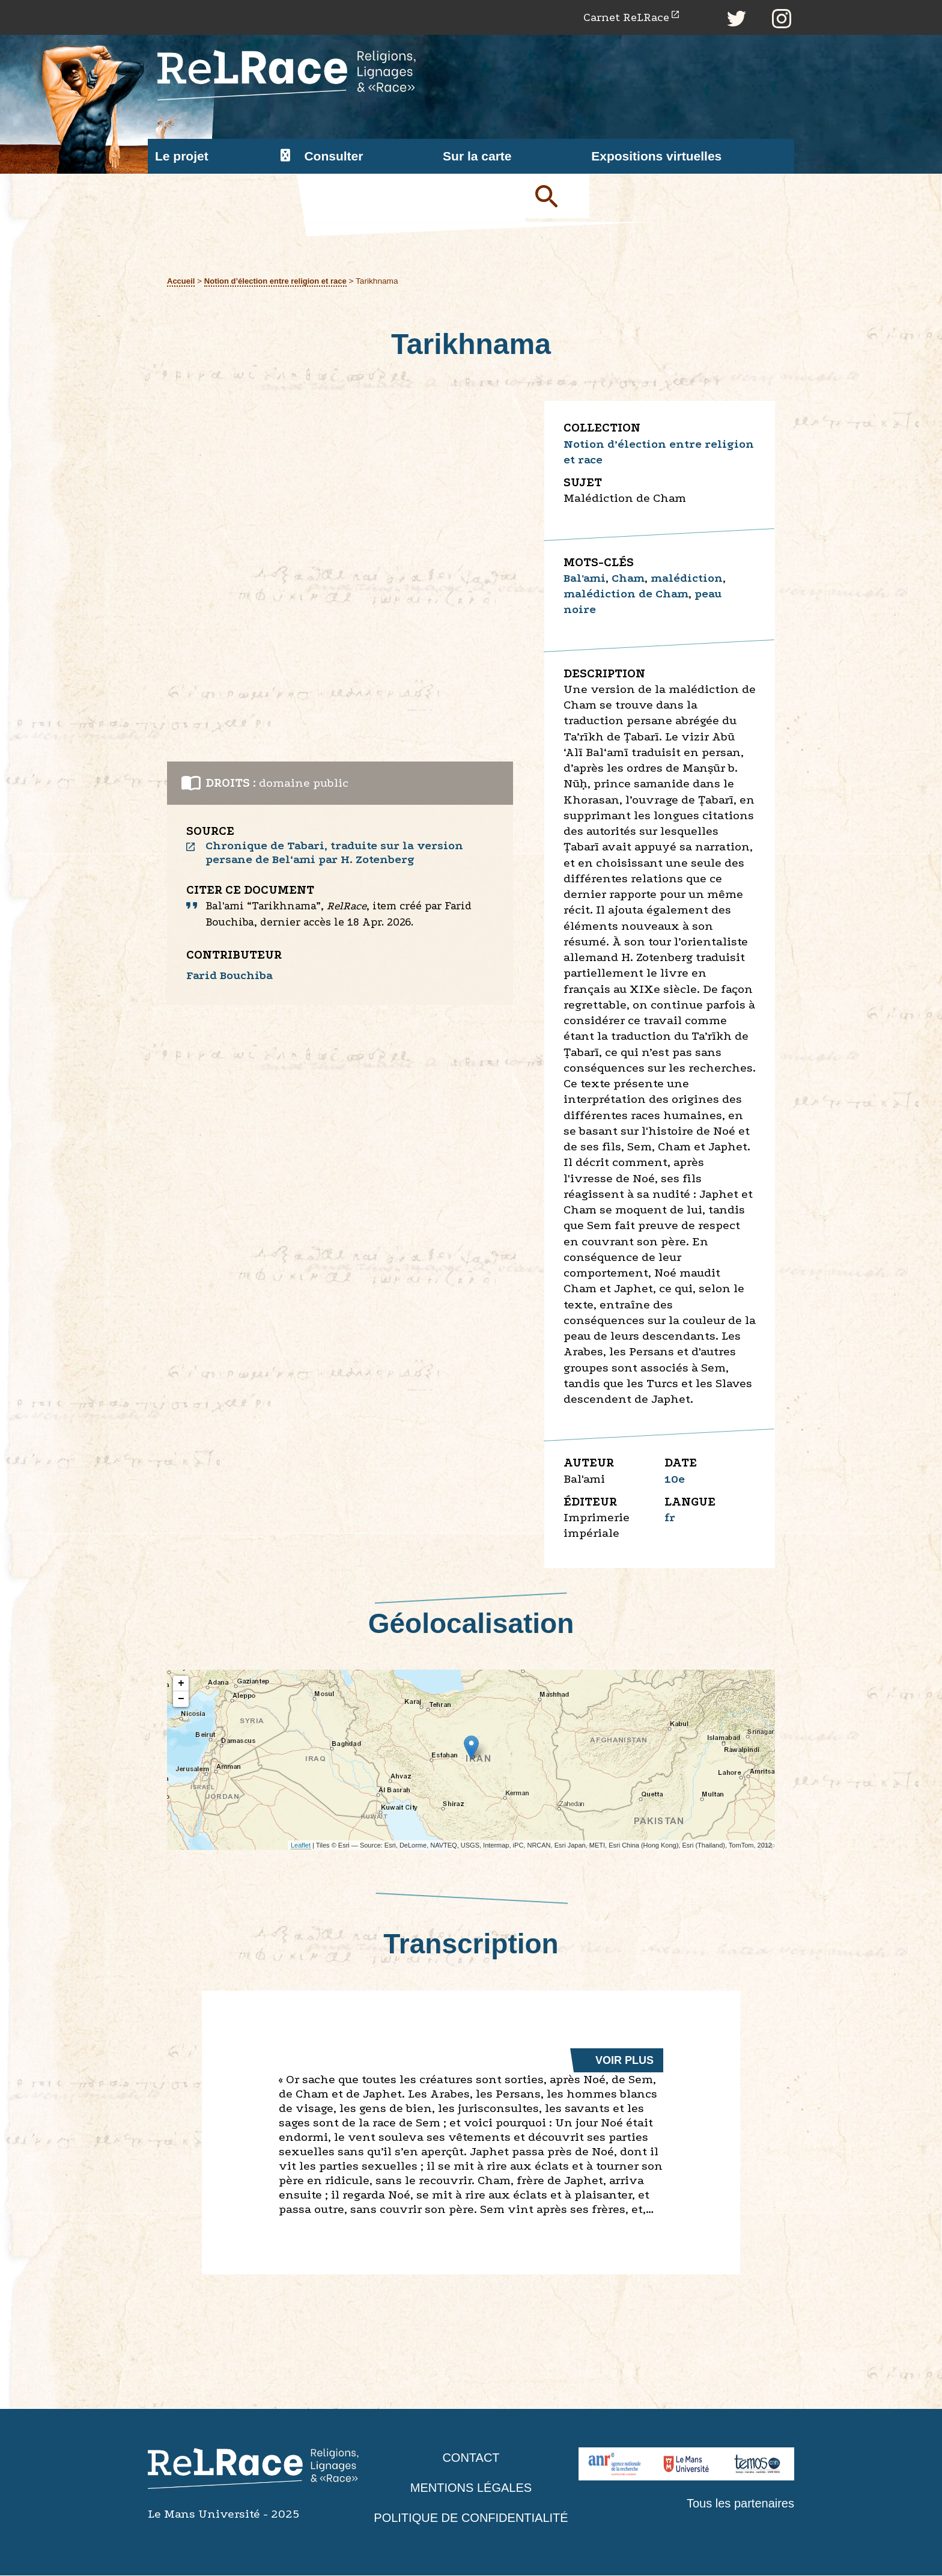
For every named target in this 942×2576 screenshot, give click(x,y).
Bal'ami (586, 579)
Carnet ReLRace (622, 18)
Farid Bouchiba (232, 977)
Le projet (181, 157)
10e (674, 1479)
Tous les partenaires (737, 2503)
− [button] (181, 1700)
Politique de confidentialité (471, 2519)
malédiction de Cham (629, 595)
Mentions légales (471, 2488)
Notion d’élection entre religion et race (280, 282)
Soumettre (561, 199)
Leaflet (301, 1845)
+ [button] (181, 1684)
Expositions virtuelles (656, 157)
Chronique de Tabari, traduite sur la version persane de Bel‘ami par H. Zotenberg (338, 854)
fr (670, 1518)
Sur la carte (477, 157)
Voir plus (624, 2061)
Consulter (333, 157)
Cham (632, 579)
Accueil (181, 282)
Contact (471, 2458)
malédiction (693, 579)
